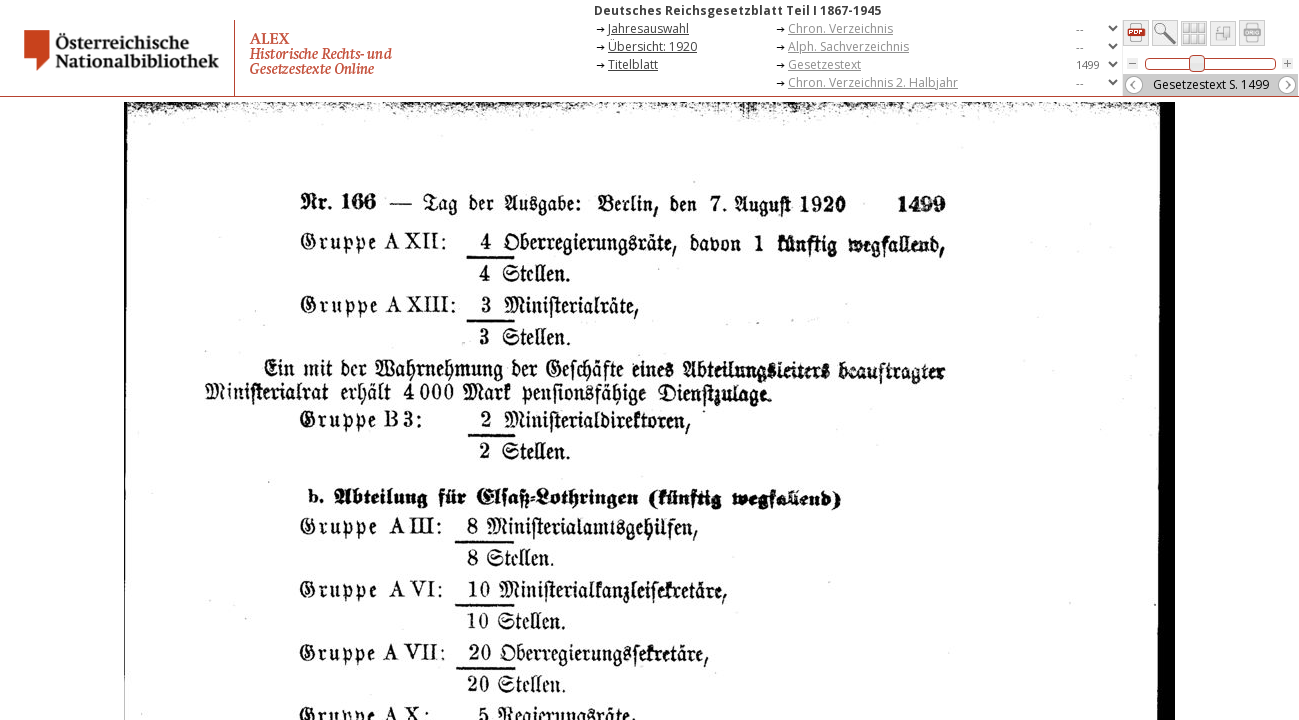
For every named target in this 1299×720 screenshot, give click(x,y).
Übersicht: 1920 (652, 46)
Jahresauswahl (648, 28)
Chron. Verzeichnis (840, 28)
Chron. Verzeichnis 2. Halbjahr (873, 82)
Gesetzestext (824, 64)
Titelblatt (633, 64)
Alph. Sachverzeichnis (848, 46)
